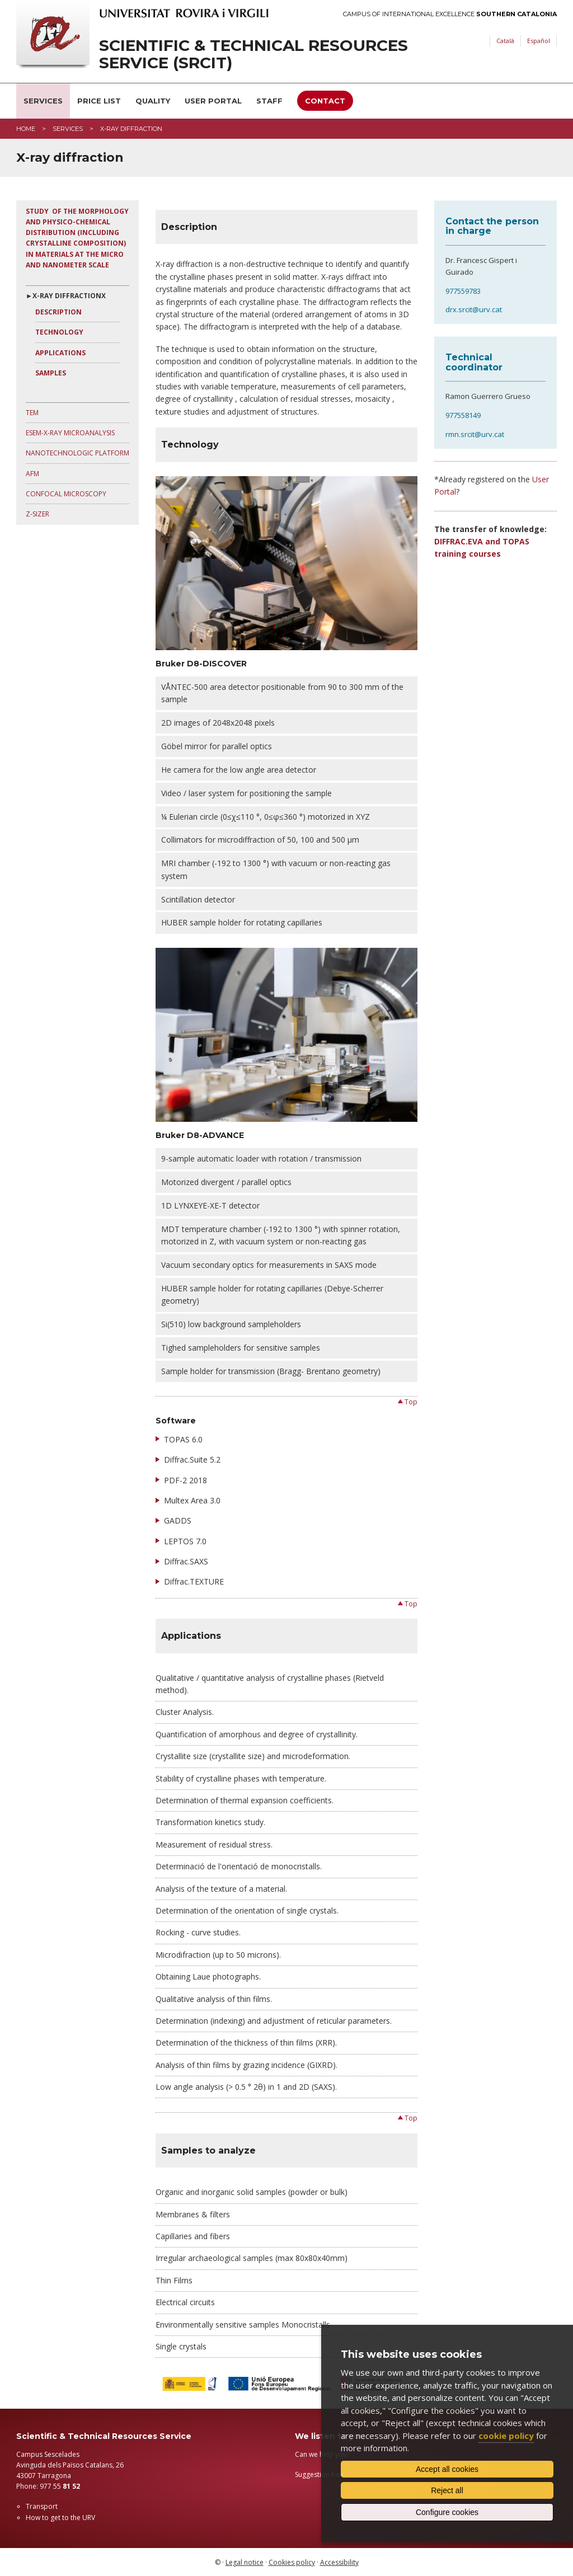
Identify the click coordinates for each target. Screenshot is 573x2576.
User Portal (213, 100)
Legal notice (245, 2562)
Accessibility (339, 2562)
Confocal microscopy (66, 494)
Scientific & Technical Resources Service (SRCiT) (253, 54)
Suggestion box (319, 2474)
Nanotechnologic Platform (77, 453)
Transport (42, 2506)
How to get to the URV (60, 2517)
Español (538, 40)
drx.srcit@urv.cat (473, 309)
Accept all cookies (447, 2469)
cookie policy (506, 2435)
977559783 (463, 291)
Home (25, 129)
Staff (269, 100)
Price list (99, 100)
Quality (152, 100)
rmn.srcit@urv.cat (474, 434)
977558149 (463, 415)
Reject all (447, 2490)
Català (505, 40)
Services (43, 100)
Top (411, 1402)
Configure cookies (447, 2512)
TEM (32, 412)
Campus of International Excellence (450, 14)
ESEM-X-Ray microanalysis (70, 433)
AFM (32, 473)
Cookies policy (292, 2562)
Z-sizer (37, 514)
